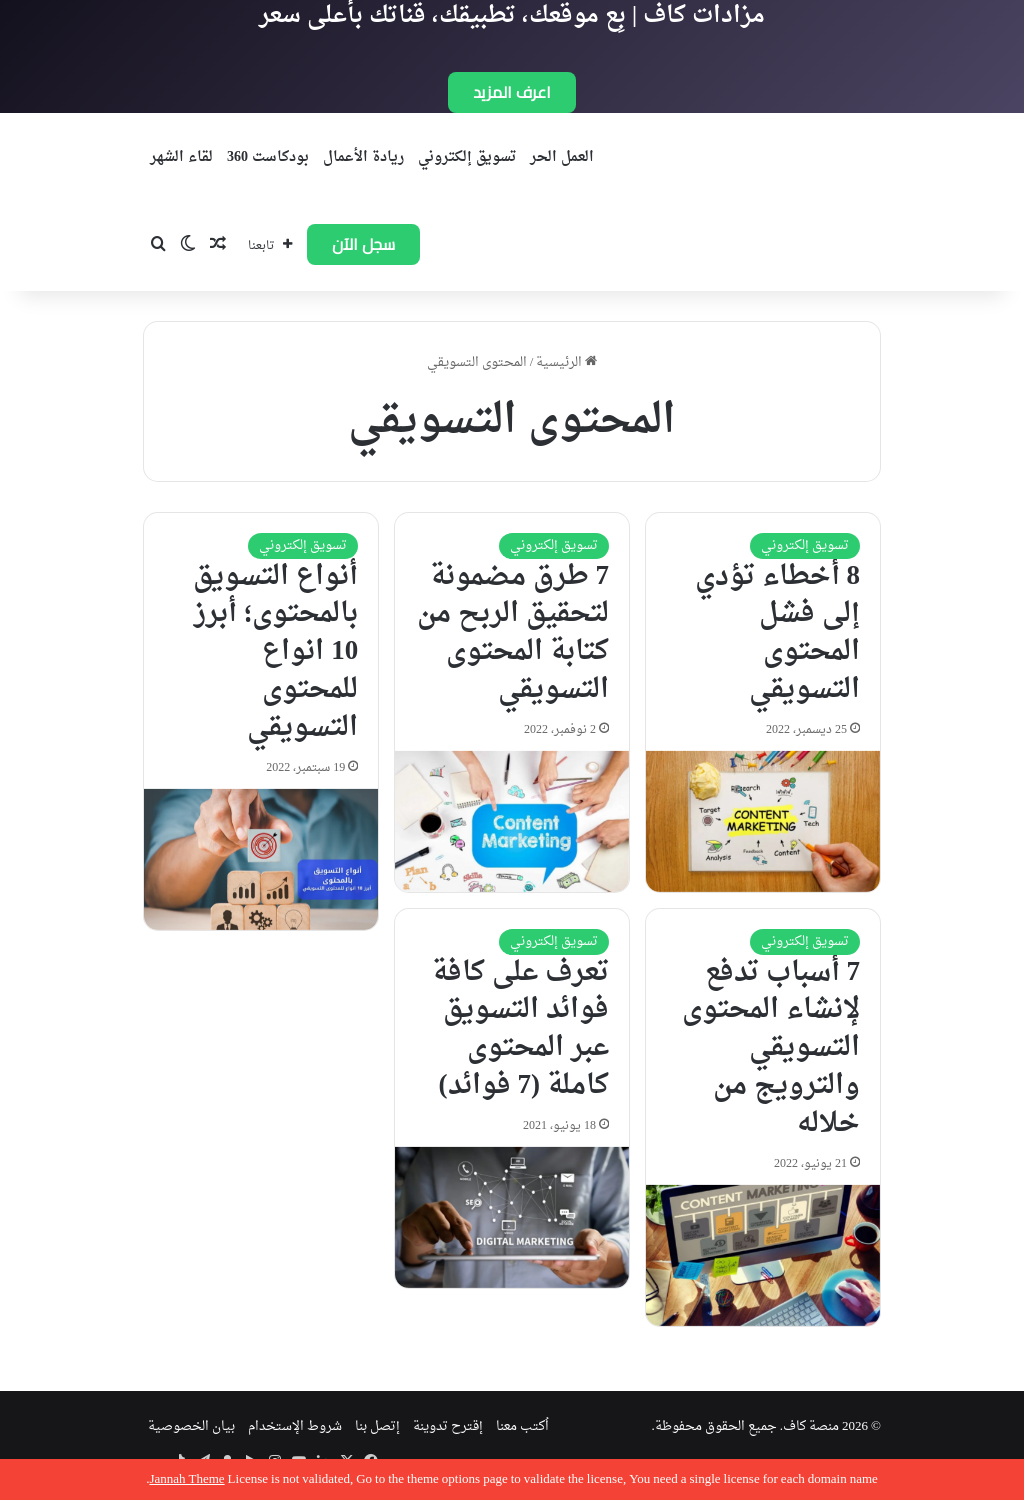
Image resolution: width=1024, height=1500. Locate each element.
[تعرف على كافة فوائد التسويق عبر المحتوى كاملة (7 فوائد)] (512, 1217)
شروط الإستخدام (295, 1426)
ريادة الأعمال (363, 157)
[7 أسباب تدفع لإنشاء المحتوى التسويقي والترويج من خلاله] (763, 1255)
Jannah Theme (186, 1479)
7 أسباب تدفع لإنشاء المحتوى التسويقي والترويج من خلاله (771, 1048)
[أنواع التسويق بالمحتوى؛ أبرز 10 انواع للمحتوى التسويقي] (261, 859)
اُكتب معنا (522, 1426)
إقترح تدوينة (448, 1426)
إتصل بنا (377, 1426)
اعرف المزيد (512, 92)
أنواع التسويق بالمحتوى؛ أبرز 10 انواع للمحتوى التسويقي (275, 652)
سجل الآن (363, 244)
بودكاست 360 (268, 157)
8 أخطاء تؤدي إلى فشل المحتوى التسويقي (778, 633)
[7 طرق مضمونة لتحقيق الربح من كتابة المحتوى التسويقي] (512, 821)
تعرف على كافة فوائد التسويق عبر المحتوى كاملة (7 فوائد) (520, 1029)
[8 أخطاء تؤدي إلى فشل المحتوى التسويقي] (763, 821)
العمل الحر (562, 157)
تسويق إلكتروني (467, 157)
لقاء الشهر (181, 157)
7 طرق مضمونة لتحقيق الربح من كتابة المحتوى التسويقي (513, 633)
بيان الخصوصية (191, 1426)
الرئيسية (566, 362)
